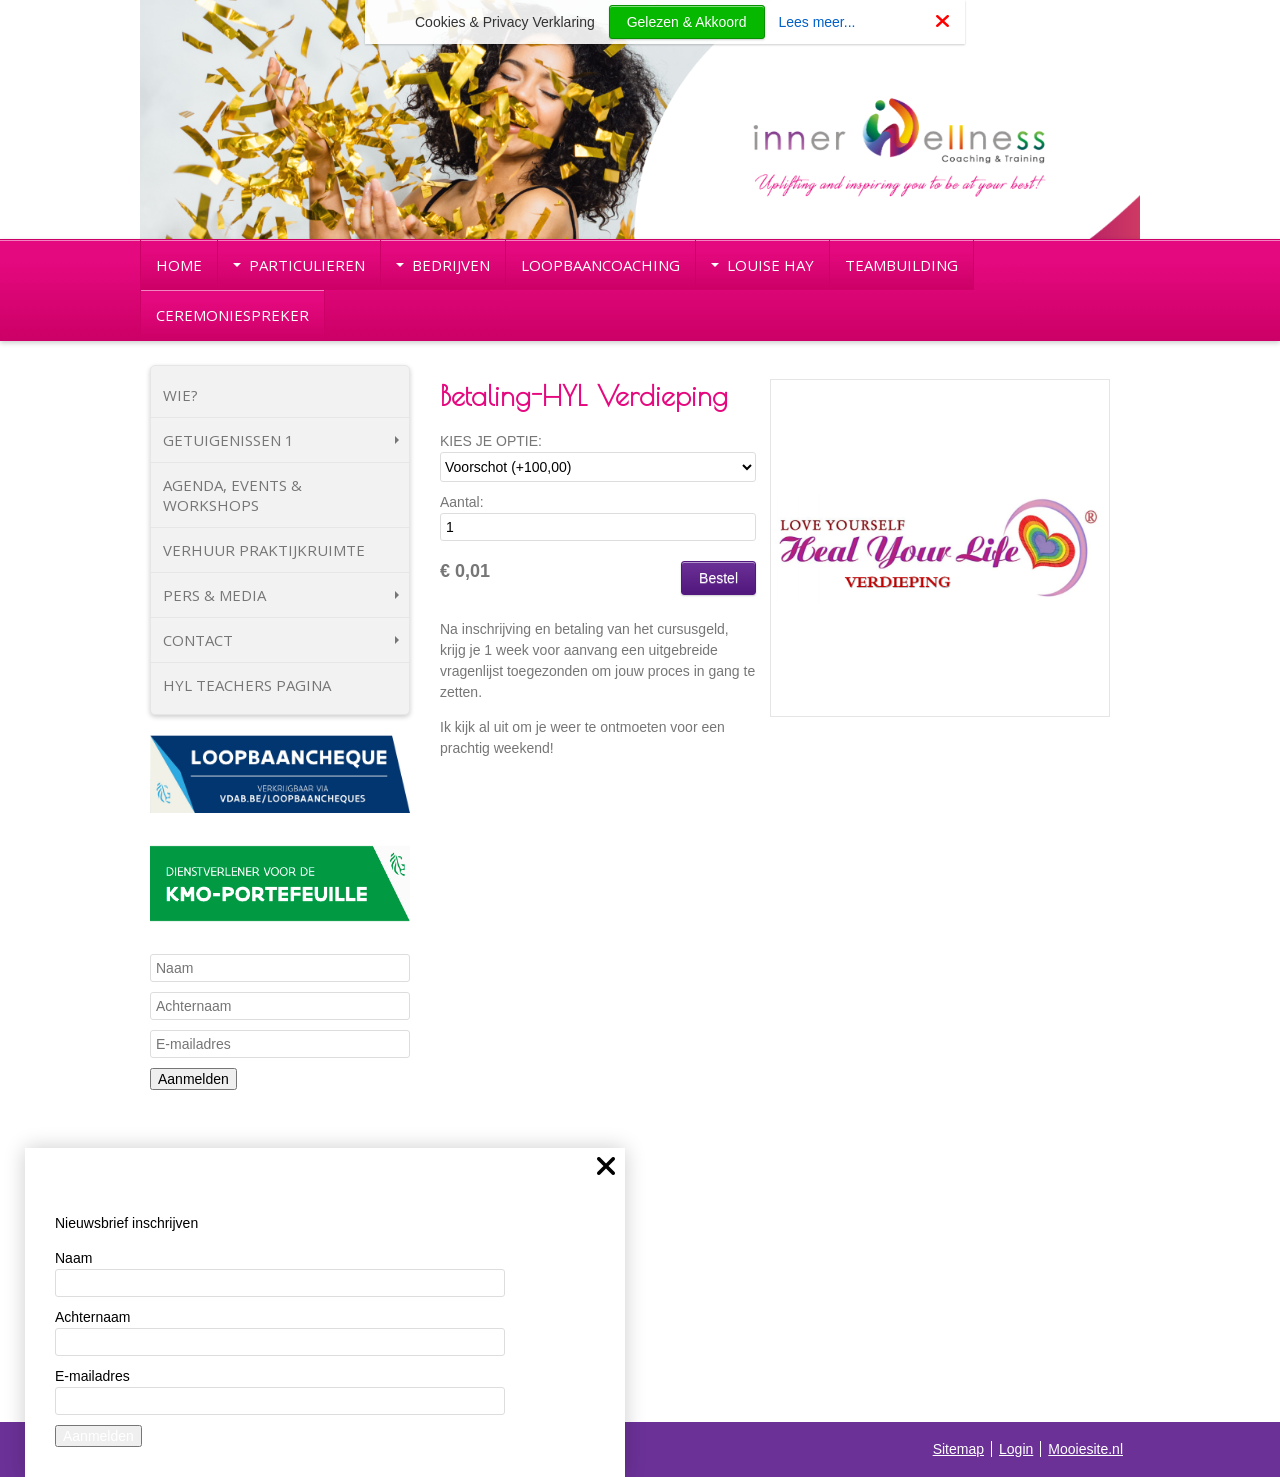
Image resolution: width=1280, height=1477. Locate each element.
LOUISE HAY (762, 265)
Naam (73, 1258)
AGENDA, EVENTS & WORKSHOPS (232, 495)
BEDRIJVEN (443, 265)
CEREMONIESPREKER (232, 315)
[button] (1087, 402)
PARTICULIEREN (299, 265)
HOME (179, 265)
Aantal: (462, 502)
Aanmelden (193, 1079)
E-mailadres (92, 1376)
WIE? (180, 395)
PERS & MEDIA (281, 595)
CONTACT (281, 640)
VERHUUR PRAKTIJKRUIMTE (264, 550)
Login (1016, 1449)
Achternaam (92, 1317)
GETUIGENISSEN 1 (281, 440)
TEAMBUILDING (901, 265)
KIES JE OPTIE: (491, 441)
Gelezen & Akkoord (687, 22)
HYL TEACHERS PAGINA (247, 685)
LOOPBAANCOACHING (600, 265)
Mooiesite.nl (1085, 1449)
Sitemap (958, 1449)
